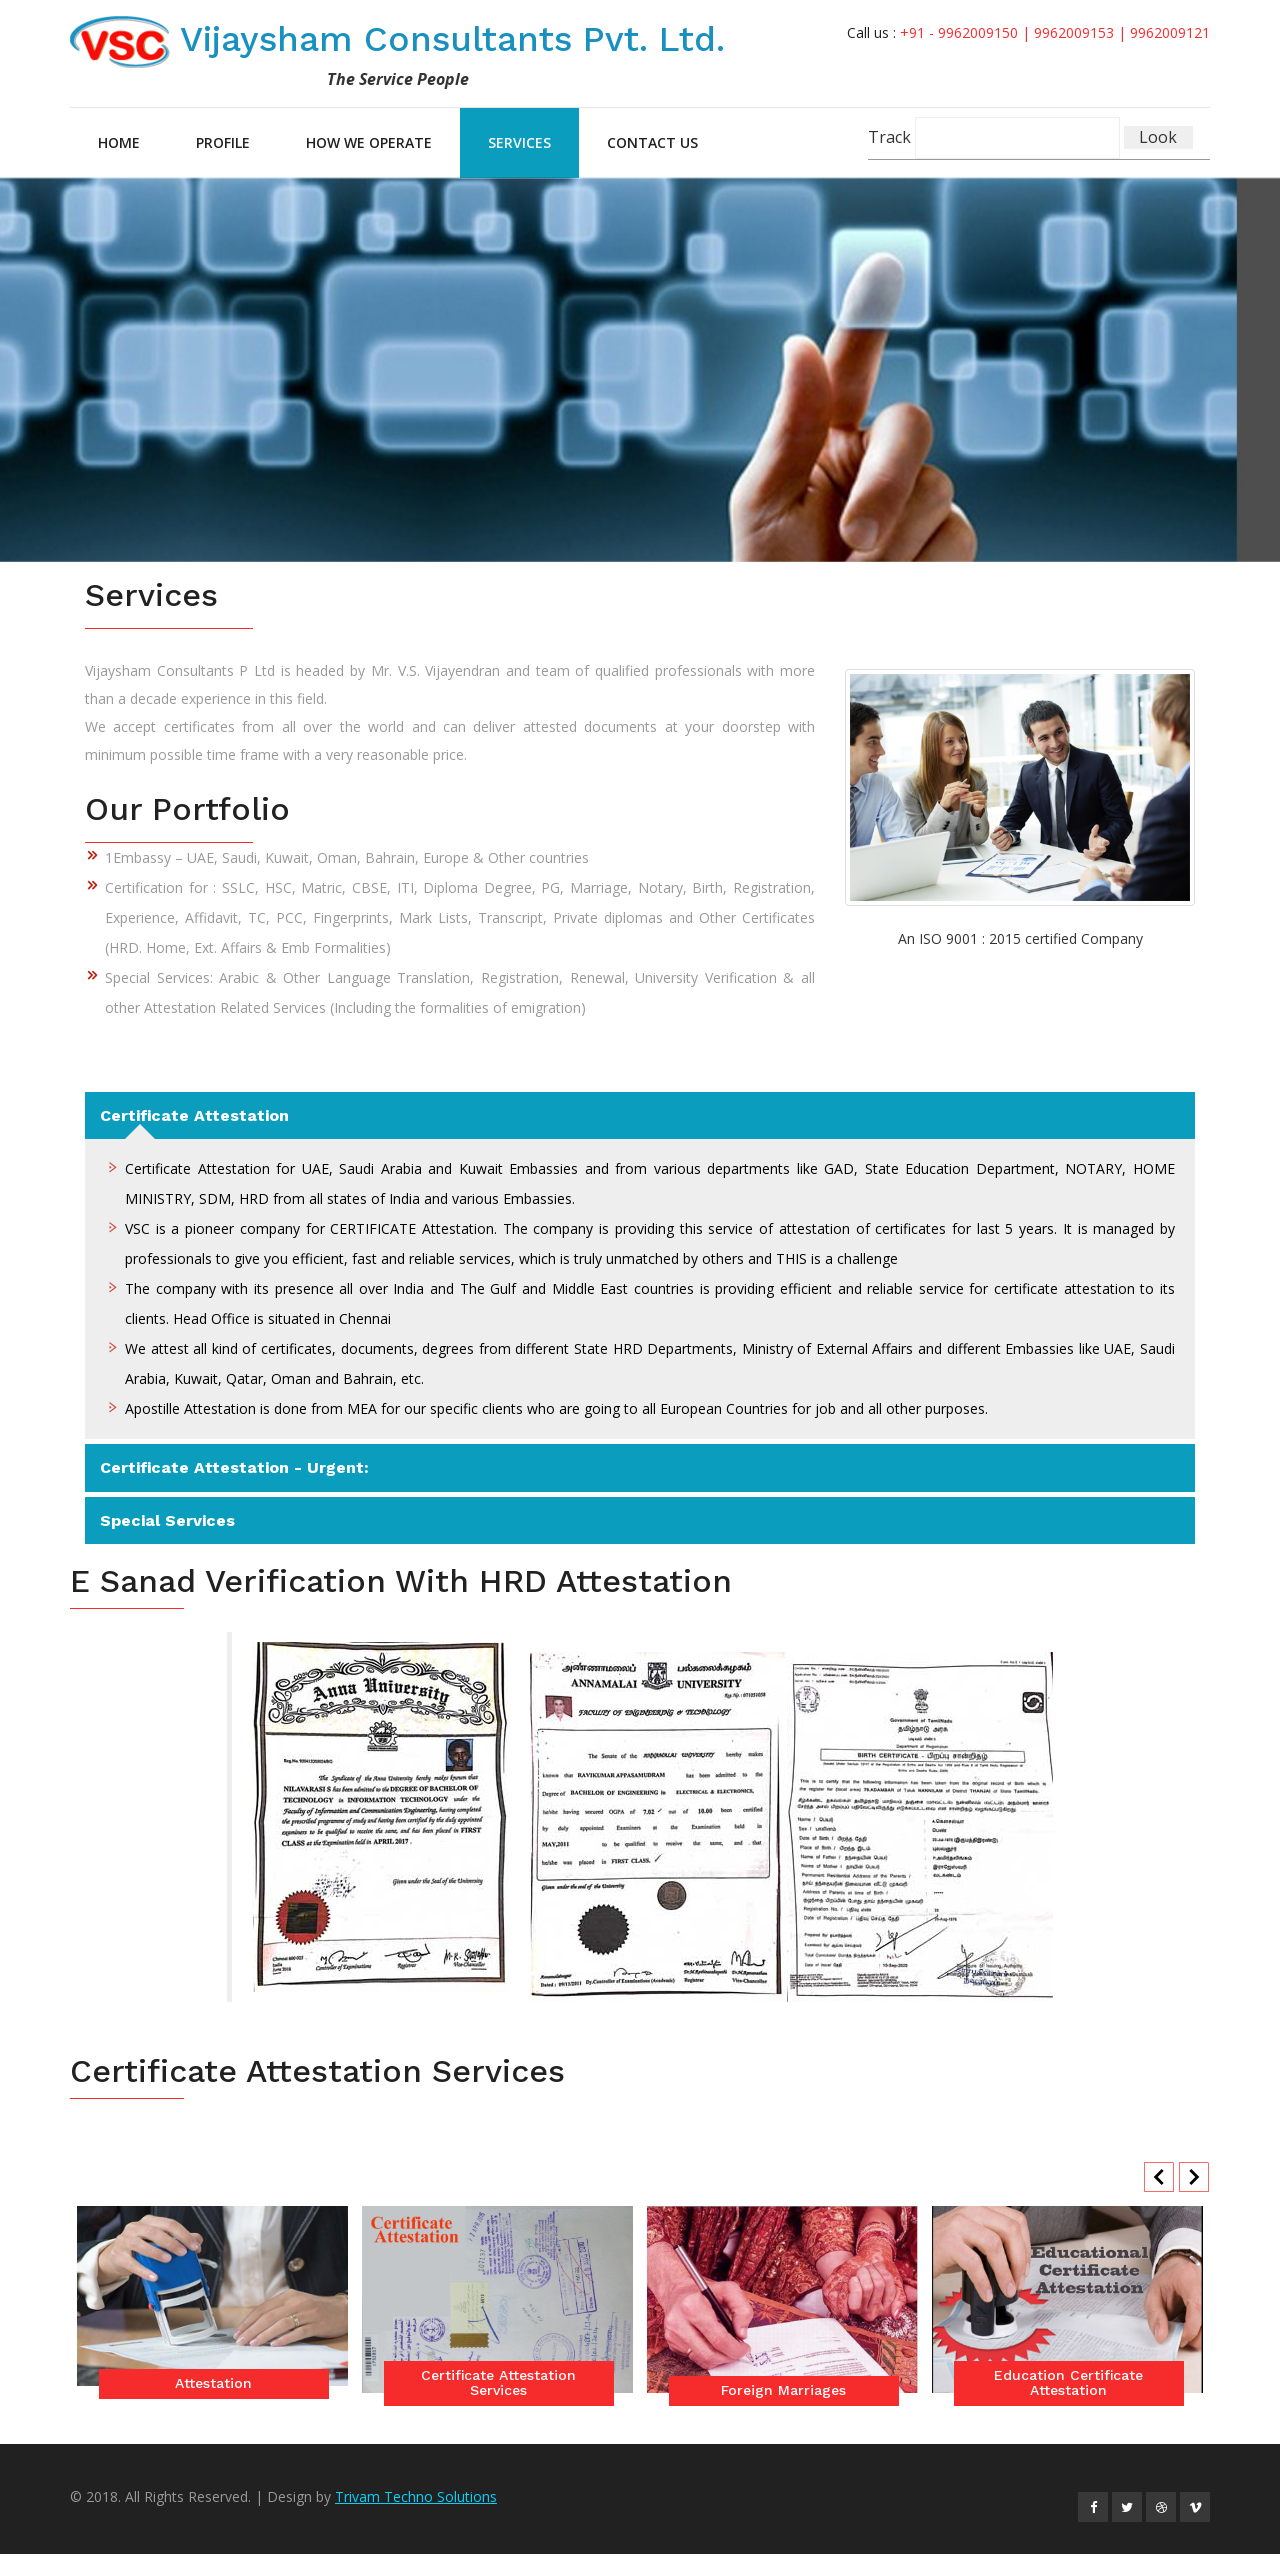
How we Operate (369, 142)
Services (519, 142)
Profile (223, 142)
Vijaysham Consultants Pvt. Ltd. (404, 39)
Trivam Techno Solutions (416, 2496)
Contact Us (652, 142)
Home (119, 142)
